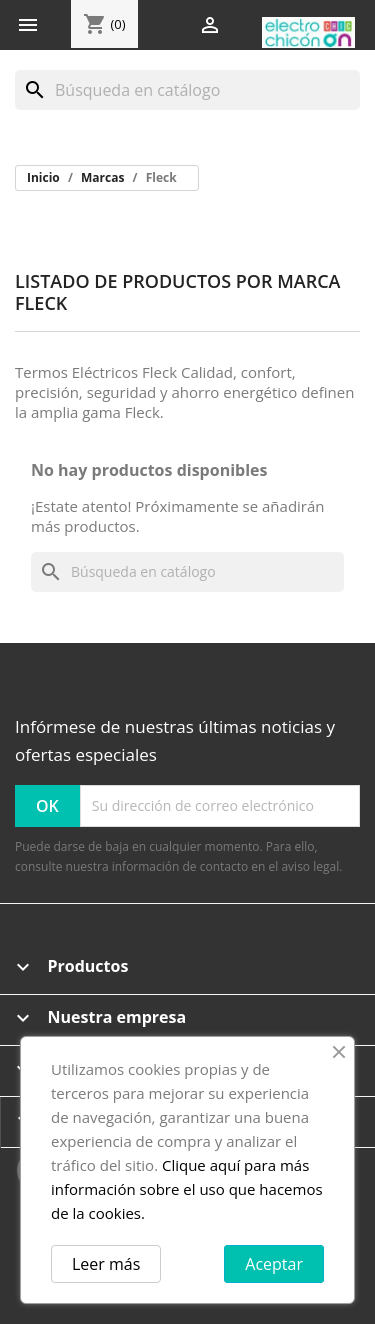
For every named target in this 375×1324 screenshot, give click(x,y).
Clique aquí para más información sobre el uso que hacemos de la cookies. (187, 1189)
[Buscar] (187, 90)
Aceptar (274, 1264)
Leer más (106, 1264)
